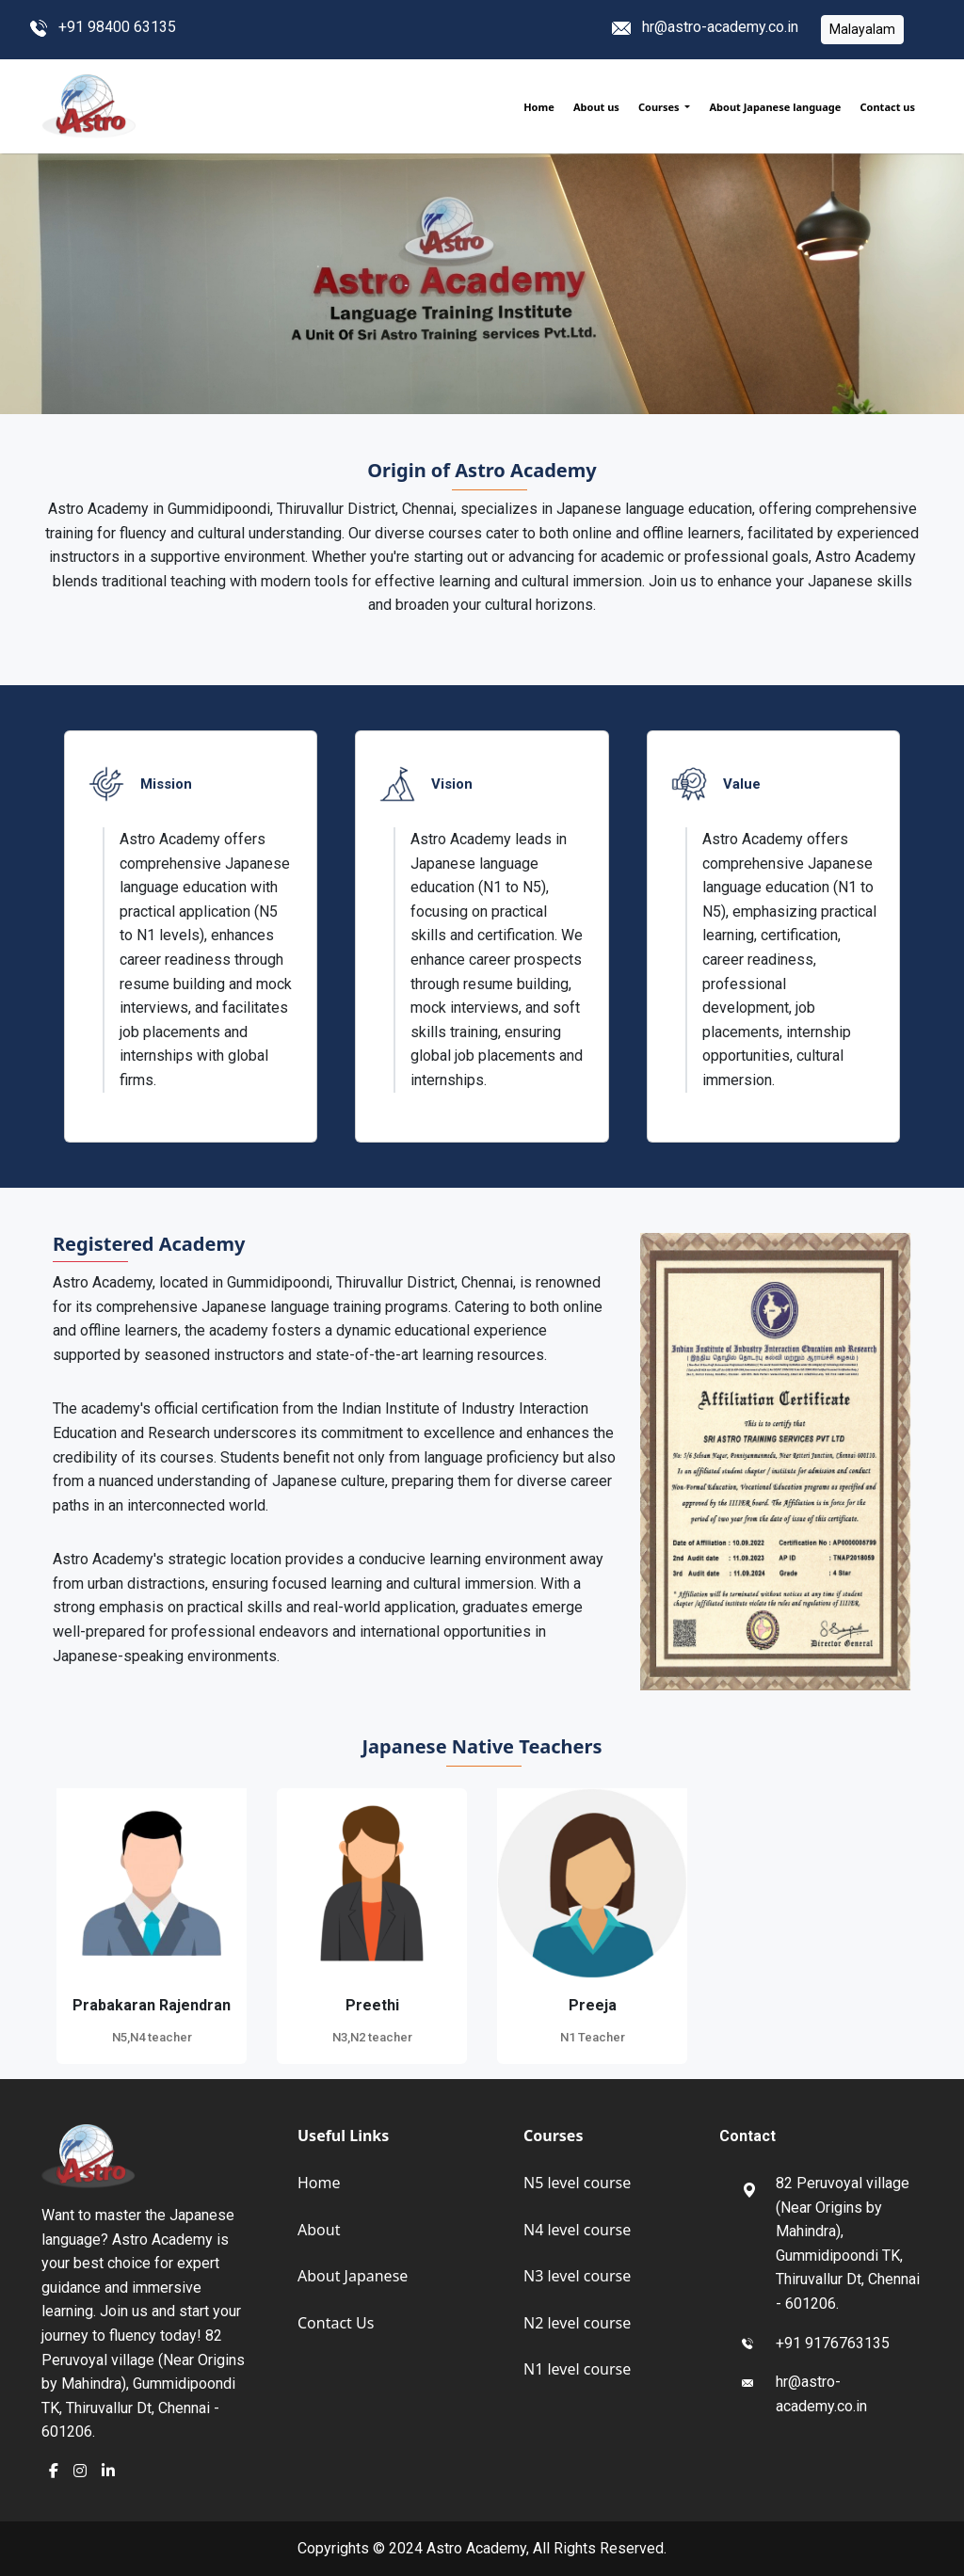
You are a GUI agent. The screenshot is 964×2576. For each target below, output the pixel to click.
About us (596, 107)
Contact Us (335, 2322)
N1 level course (577, 2369)
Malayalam (862, 29)
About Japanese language (775, 107)
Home (538, 107)
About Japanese (352, 2275)
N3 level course (577, 2275)
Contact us (887, 107)
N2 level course (577, 2322)
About (318, 2229)
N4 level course (577, 2229)
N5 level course (577, 2182)
